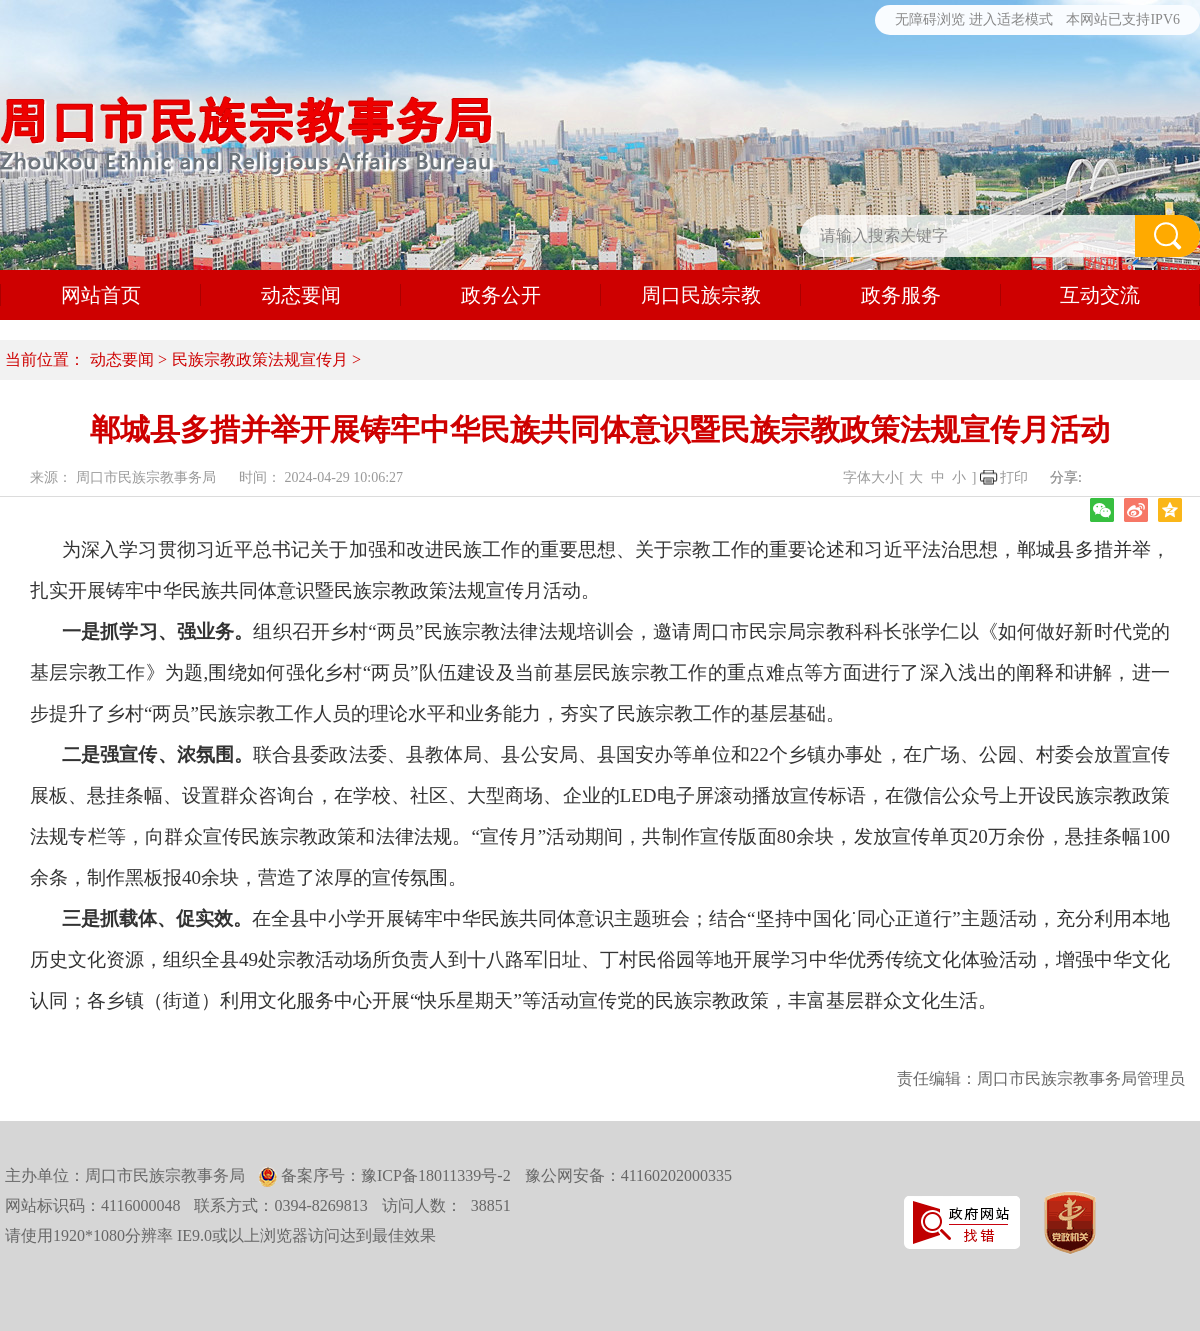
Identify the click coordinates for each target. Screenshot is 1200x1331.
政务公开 (501, 295)
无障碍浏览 (930, 19)
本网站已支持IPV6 (1123, 19)
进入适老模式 (1011, 19)
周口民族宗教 (701, 295)
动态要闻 (301, 295)
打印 (1014, 477)
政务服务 (901, 295)
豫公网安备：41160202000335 (628, 1175)
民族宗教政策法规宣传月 (260, 359)
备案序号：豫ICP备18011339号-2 (394, 1175)
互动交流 (1100, 295)
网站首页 (101, 295)
